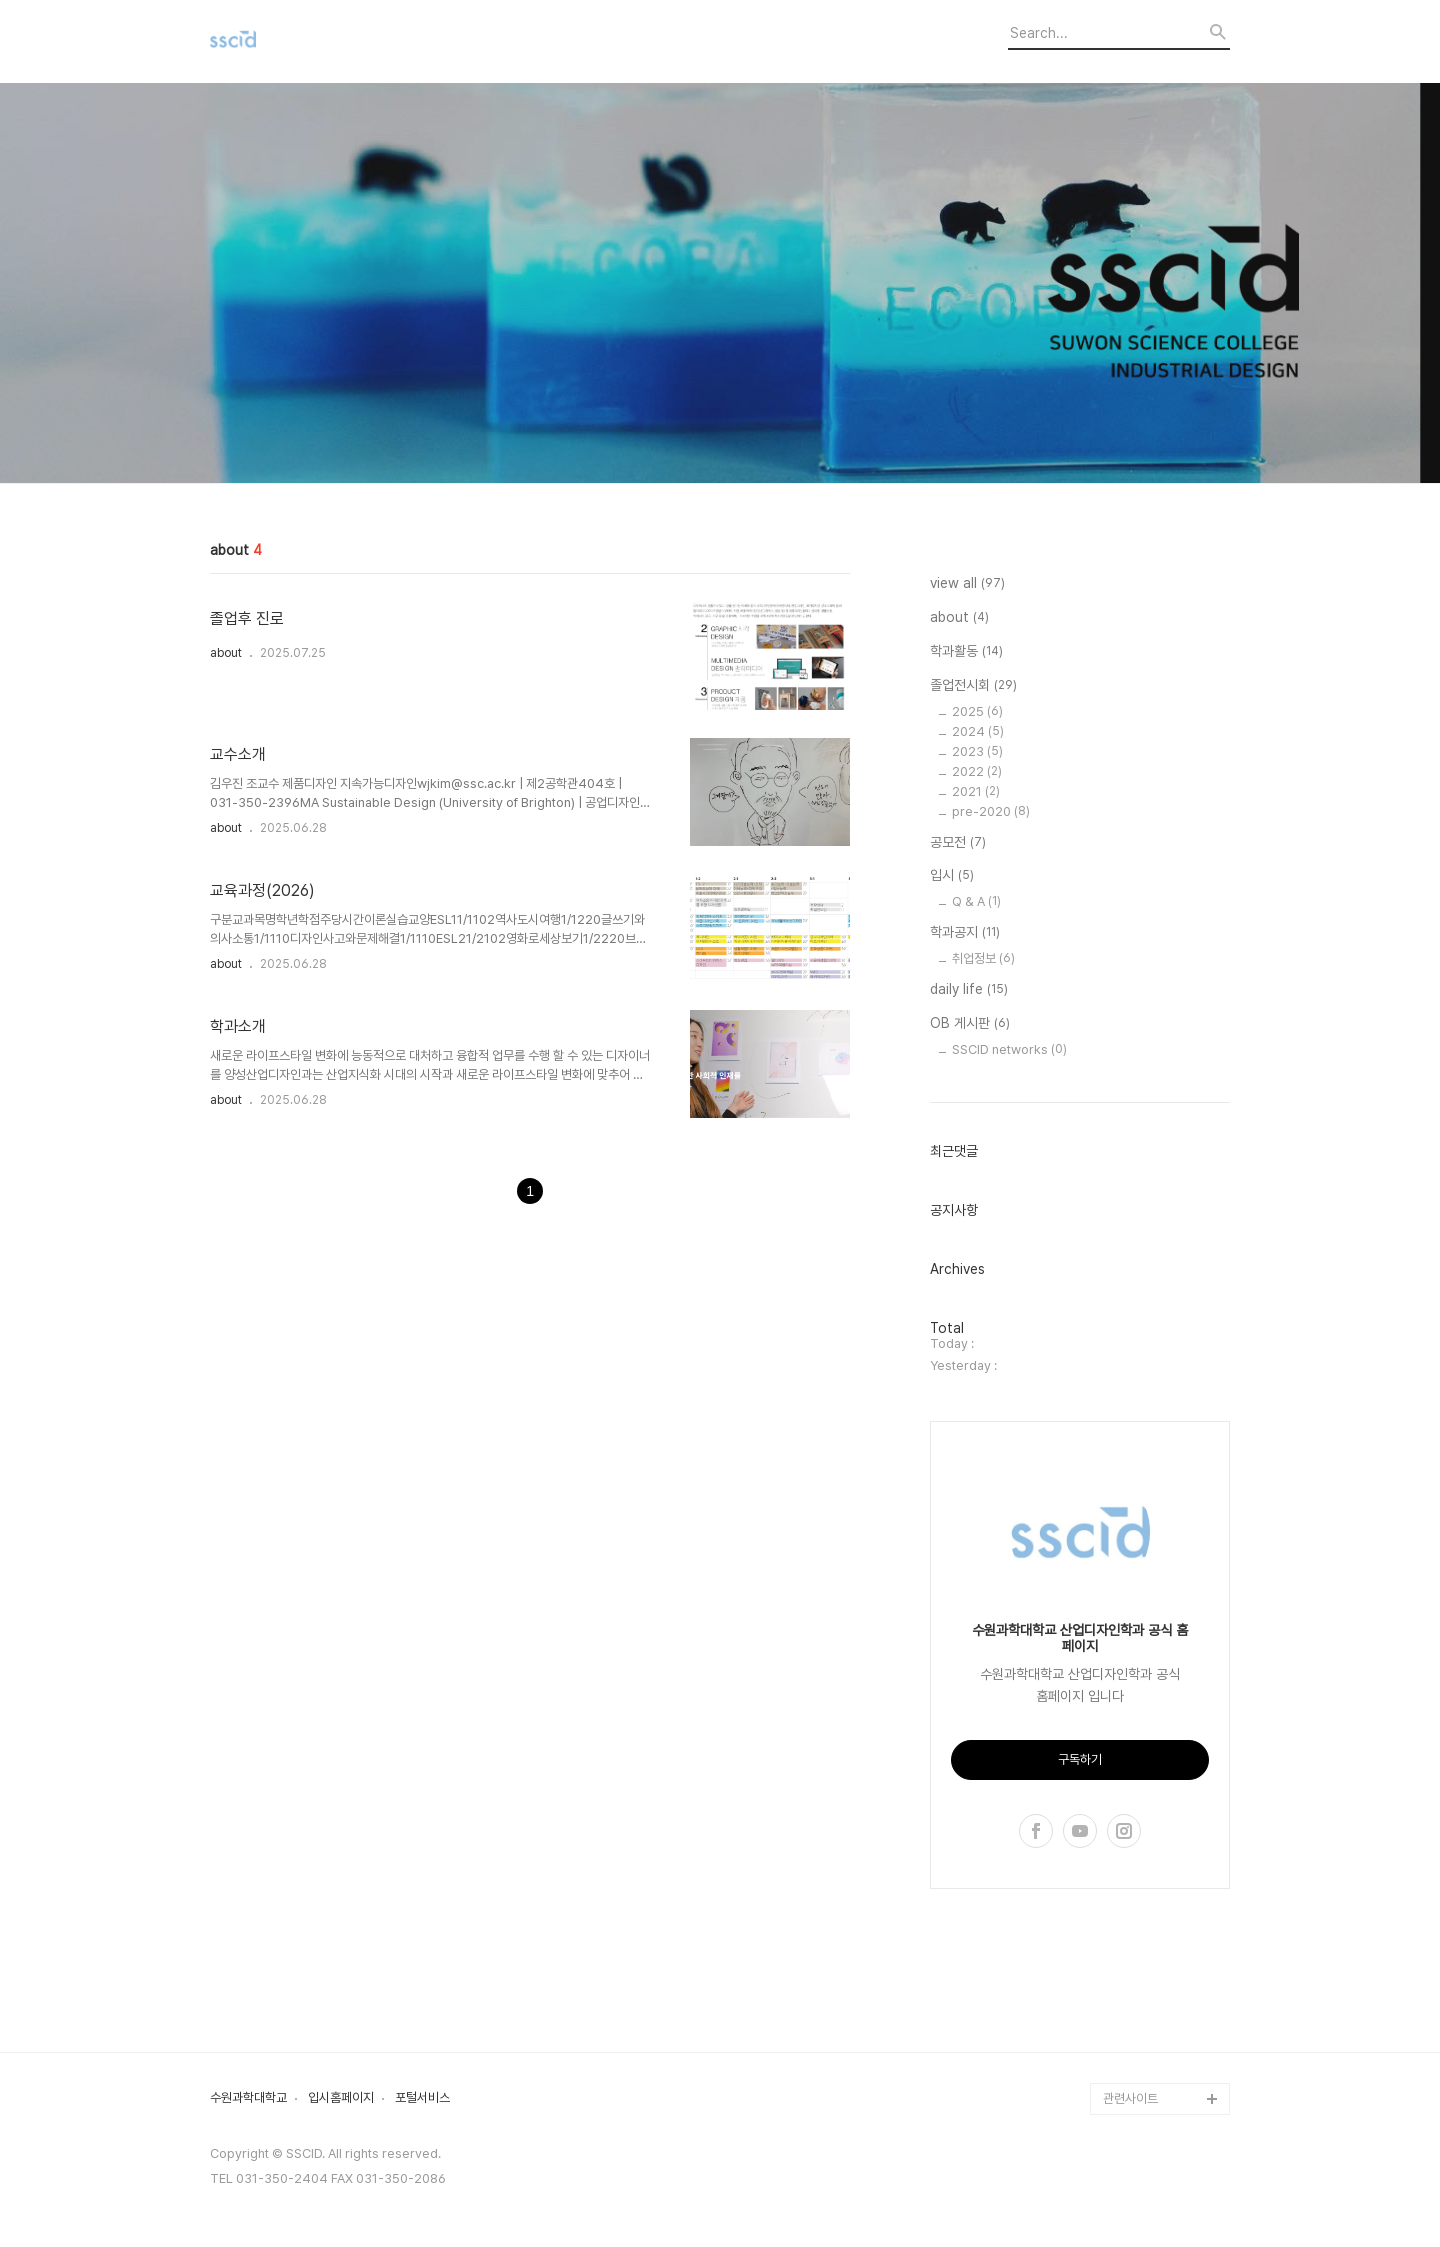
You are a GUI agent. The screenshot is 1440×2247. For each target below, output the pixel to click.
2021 (976, 791)
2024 (978, 731)
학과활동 (966, 652)
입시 (952, 876)
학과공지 (965, 933)
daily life (969, 990)
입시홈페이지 (341, 2098)
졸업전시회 (973, 686)
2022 (977, 771)
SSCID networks (1009, 1049)
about (226, 653)
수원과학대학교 (248, 2098)
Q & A (976, 901)
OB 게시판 (970, 1024)
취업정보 (983, 958)
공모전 (958, 843)
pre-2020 (991, 811)
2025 (977, 711)
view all (967, 584)
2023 (977, 751)
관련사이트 (1130, 2098)
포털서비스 (422, 2098)
